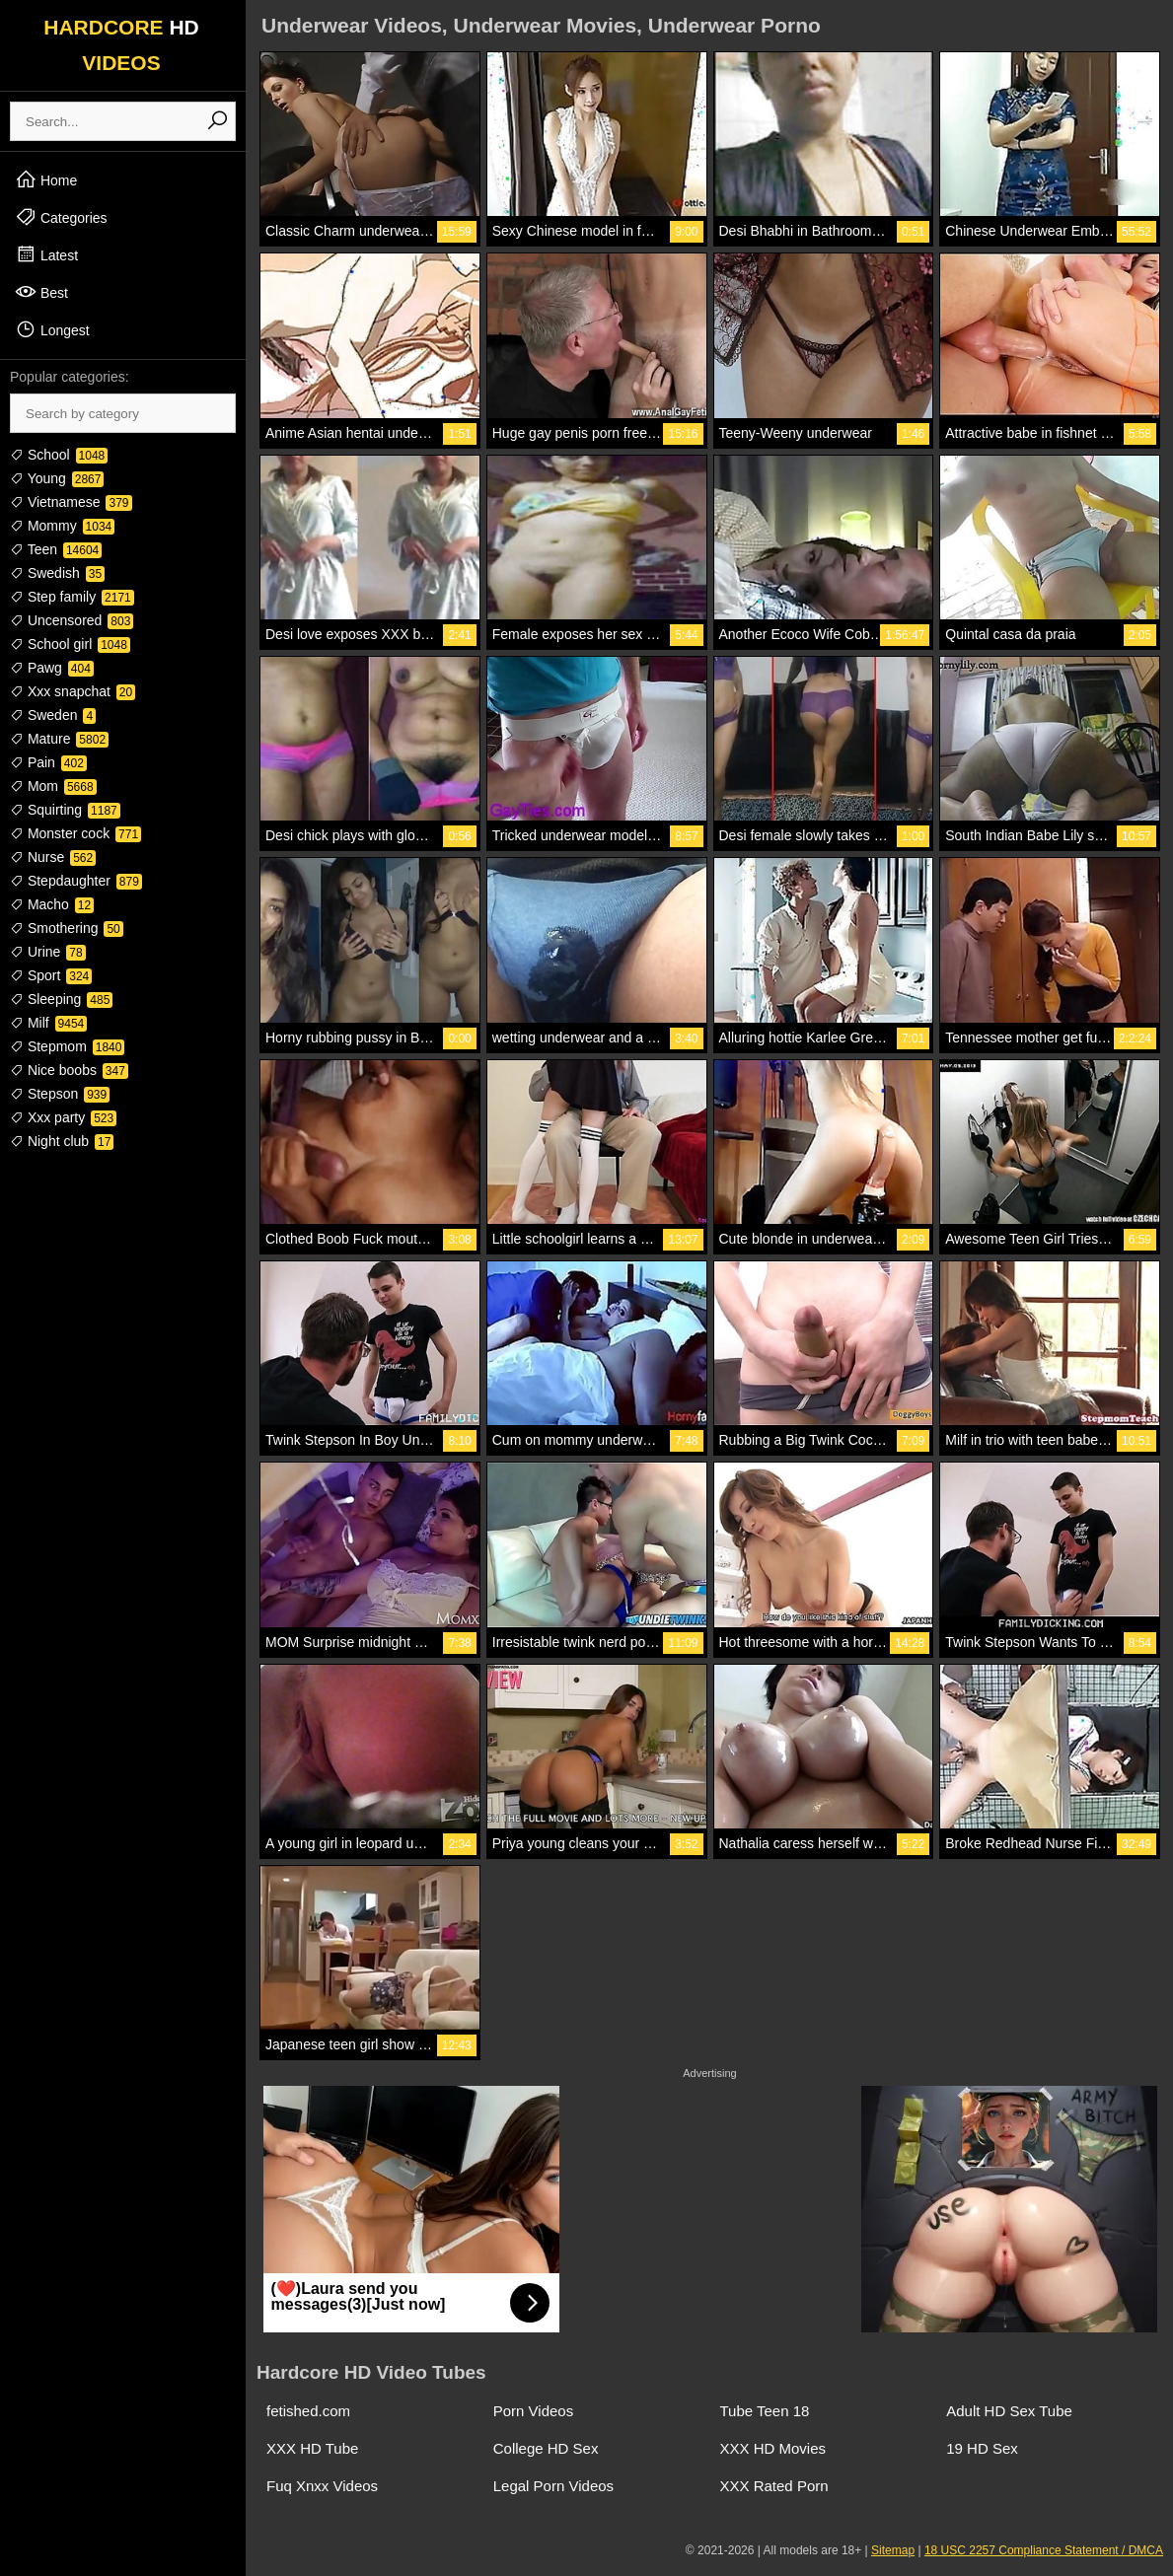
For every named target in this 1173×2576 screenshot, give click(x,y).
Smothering (66, 928)
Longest (52, 329)
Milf (48, 1023)
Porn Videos (533, 2410)
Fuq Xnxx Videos (322, 2485)
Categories (61, 217)
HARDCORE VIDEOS (121, 45)
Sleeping (61, 999)
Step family (72, 597)
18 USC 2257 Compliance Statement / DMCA (1043, 2550)
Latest (46, 254)
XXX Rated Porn (774, 2485)
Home (46, 179)
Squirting (65, 810)
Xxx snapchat (72, 691)
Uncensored (71, 620)
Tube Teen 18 (765, 2410)
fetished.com (308, 2410)
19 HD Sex (982, 2448)
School (59, 455)
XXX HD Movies (773, 2448)
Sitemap (893, 2550)
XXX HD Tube (312, 2448)
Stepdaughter (76, 881)
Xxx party (63, 1117)
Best (41, 292)
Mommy (62, 526)
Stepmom (67, 1046)
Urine (48, 952)
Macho (52, 904)
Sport (51, 975)
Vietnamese (71, 502)
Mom (53, 786)
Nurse (53, 857)
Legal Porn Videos (553, 2485)
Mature (59, 739)
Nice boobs (69, 1070)
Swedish (57, 573)
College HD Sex (546, 2448)
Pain (48, 762)
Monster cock (75, 833)
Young (57, 478)
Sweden (53, 715)
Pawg (52, 668)
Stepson (60, 1094)
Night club (61, 1141)
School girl (70, 644)
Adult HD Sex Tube (1009, 2410)
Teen (56, 549)
